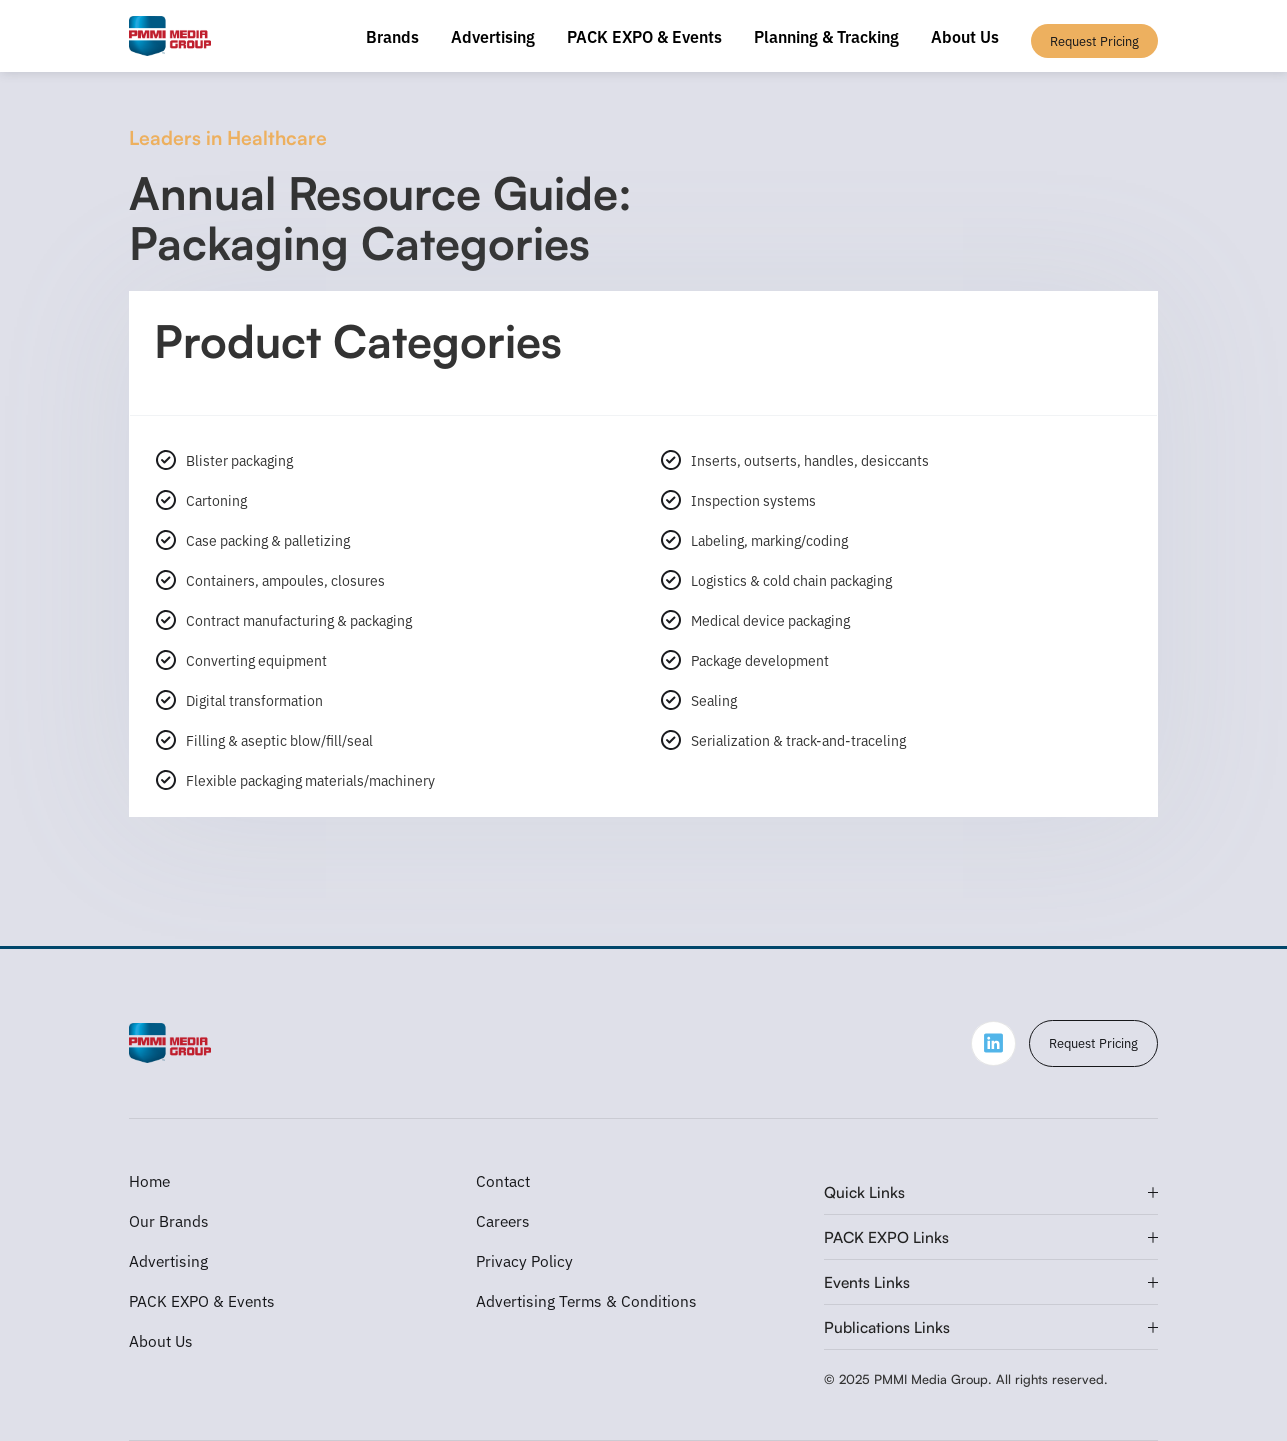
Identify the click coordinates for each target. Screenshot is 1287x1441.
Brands (392, 36)
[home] (170, 36)
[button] (991, 1192)
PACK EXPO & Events (644, 36)
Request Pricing (1093, 1042)
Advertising (493, 36)
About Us (965, 36)
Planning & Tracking (826, 36)
